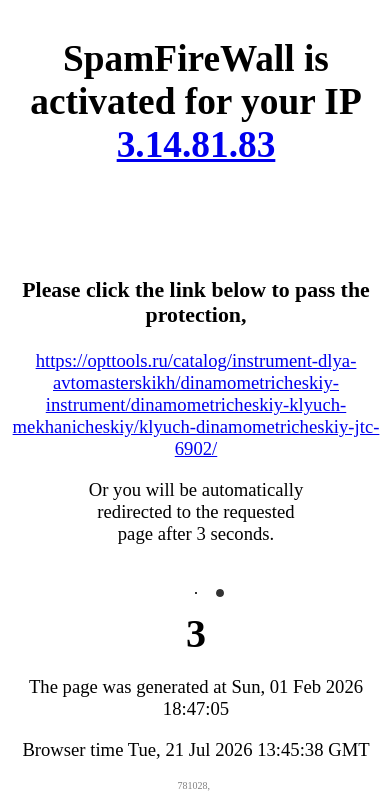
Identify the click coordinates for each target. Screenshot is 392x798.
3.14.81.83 (196, 144)
